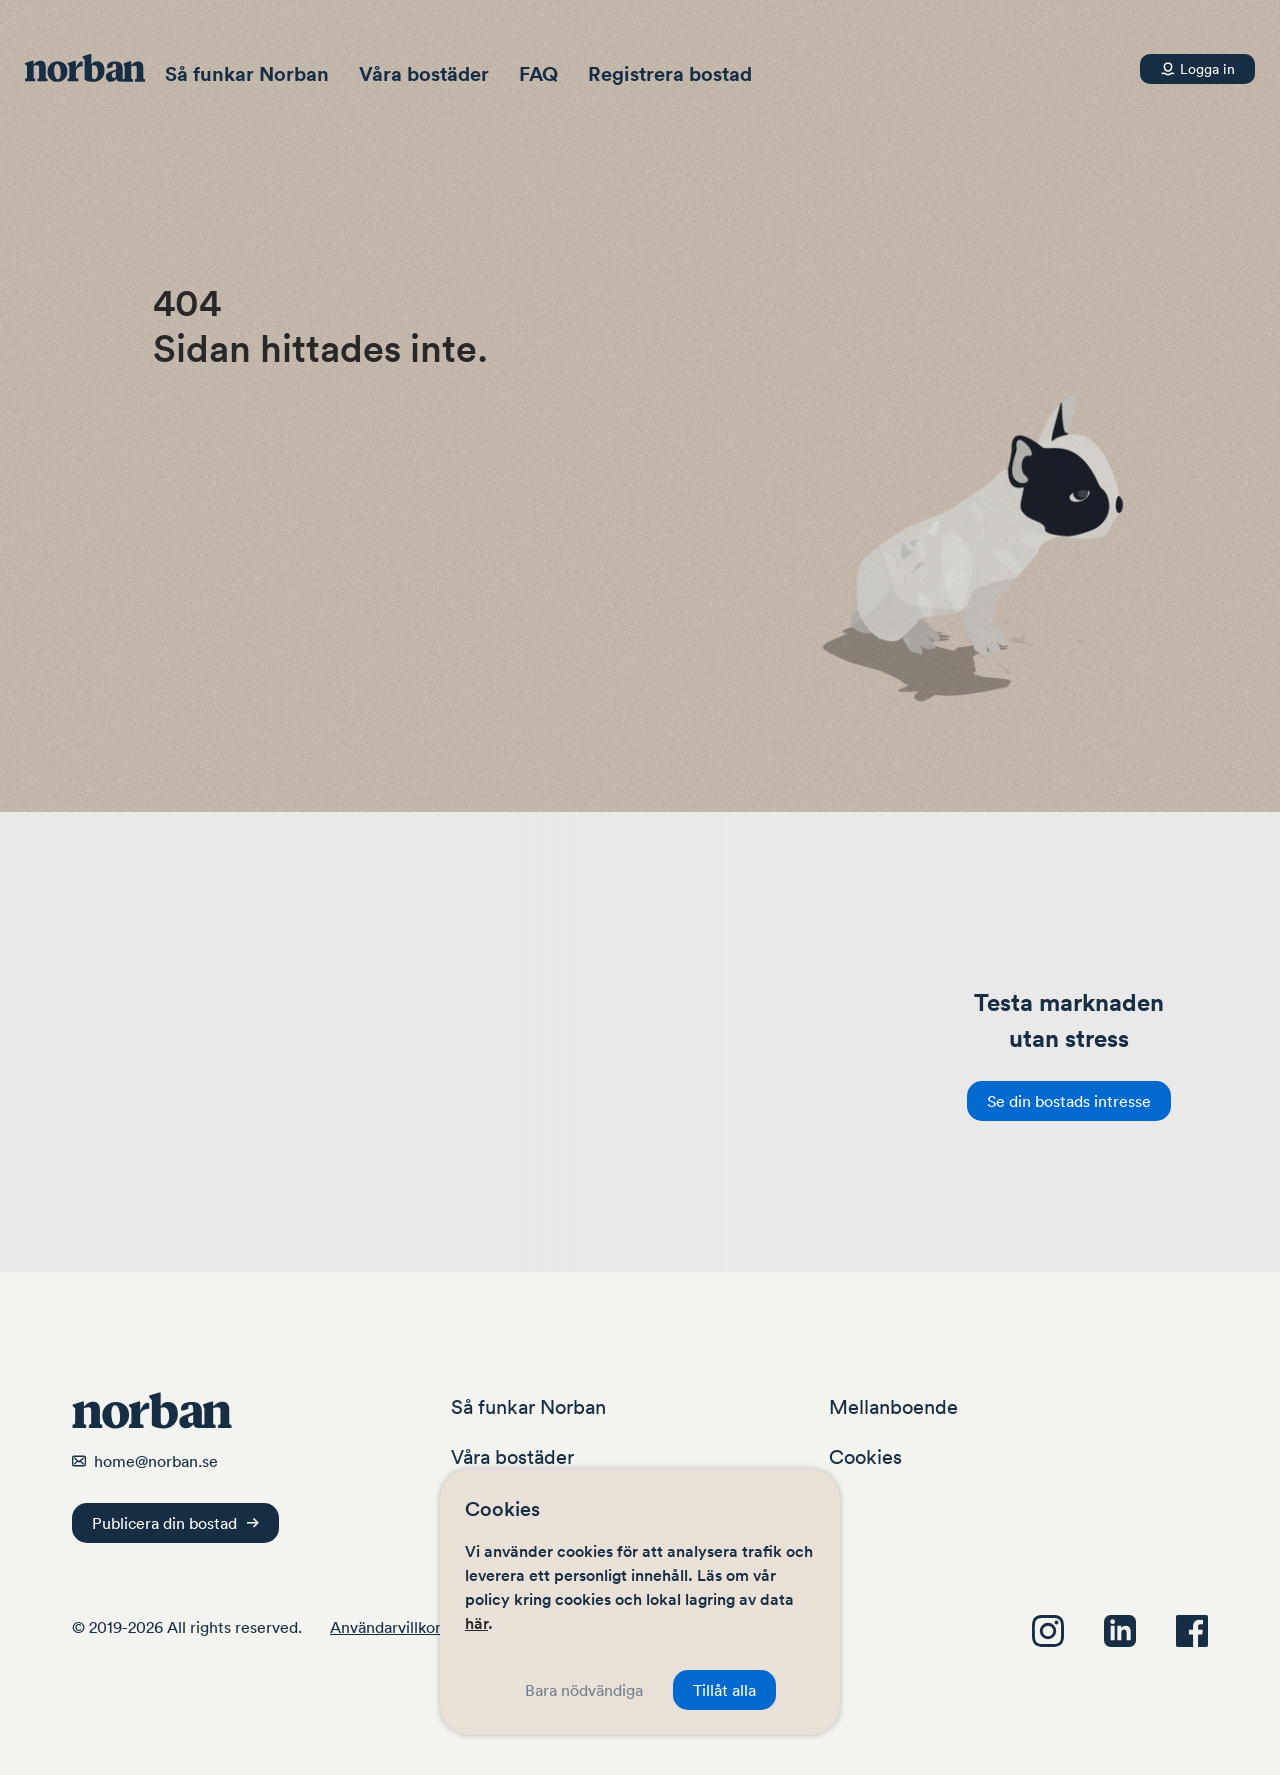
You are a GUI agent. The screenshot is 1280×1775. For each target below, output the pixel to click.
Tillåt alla (724, 1690)
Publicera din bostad (175, 1523)
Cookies (865, 1457)
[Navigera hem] (95, 68)
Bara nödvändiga (584, 1690)
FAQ (538, 74)
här (476, 1623)
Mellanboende (893, 1407)
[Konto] (1197, 69)
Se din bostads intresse (1069, 1101)
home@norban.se (156, 1461)
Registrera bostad (670, 74)
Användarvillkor (385, 1627)
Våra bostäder (424, 74)
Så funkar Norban (247, 74)
